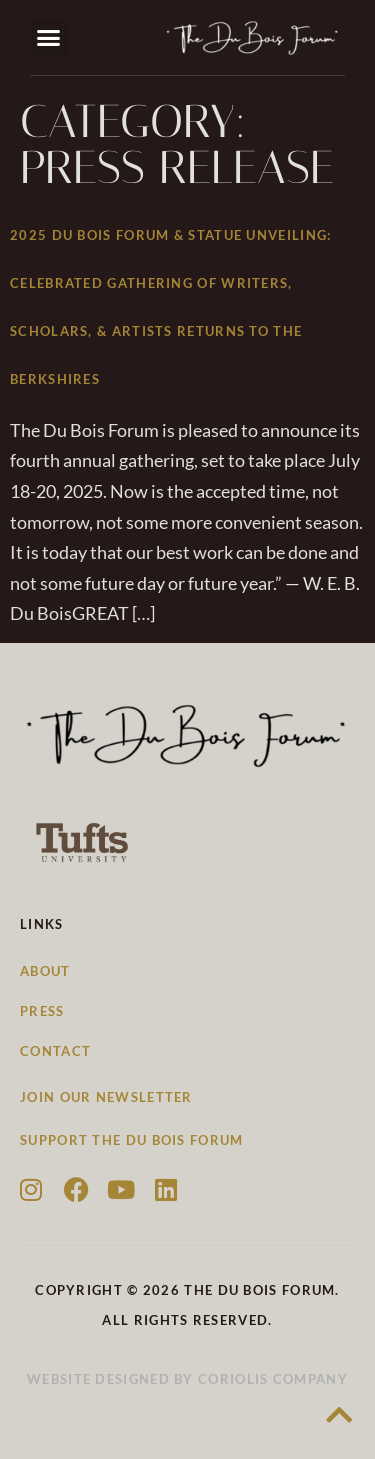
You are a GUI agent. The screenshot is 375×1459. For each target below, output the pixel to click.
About (45, 971)
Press (42, 1011)
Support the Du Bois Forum (132, 1140)
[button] (49, 38)
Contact (55, 1051)
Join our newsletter (106, 1097)
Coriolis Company (273, 1379)
